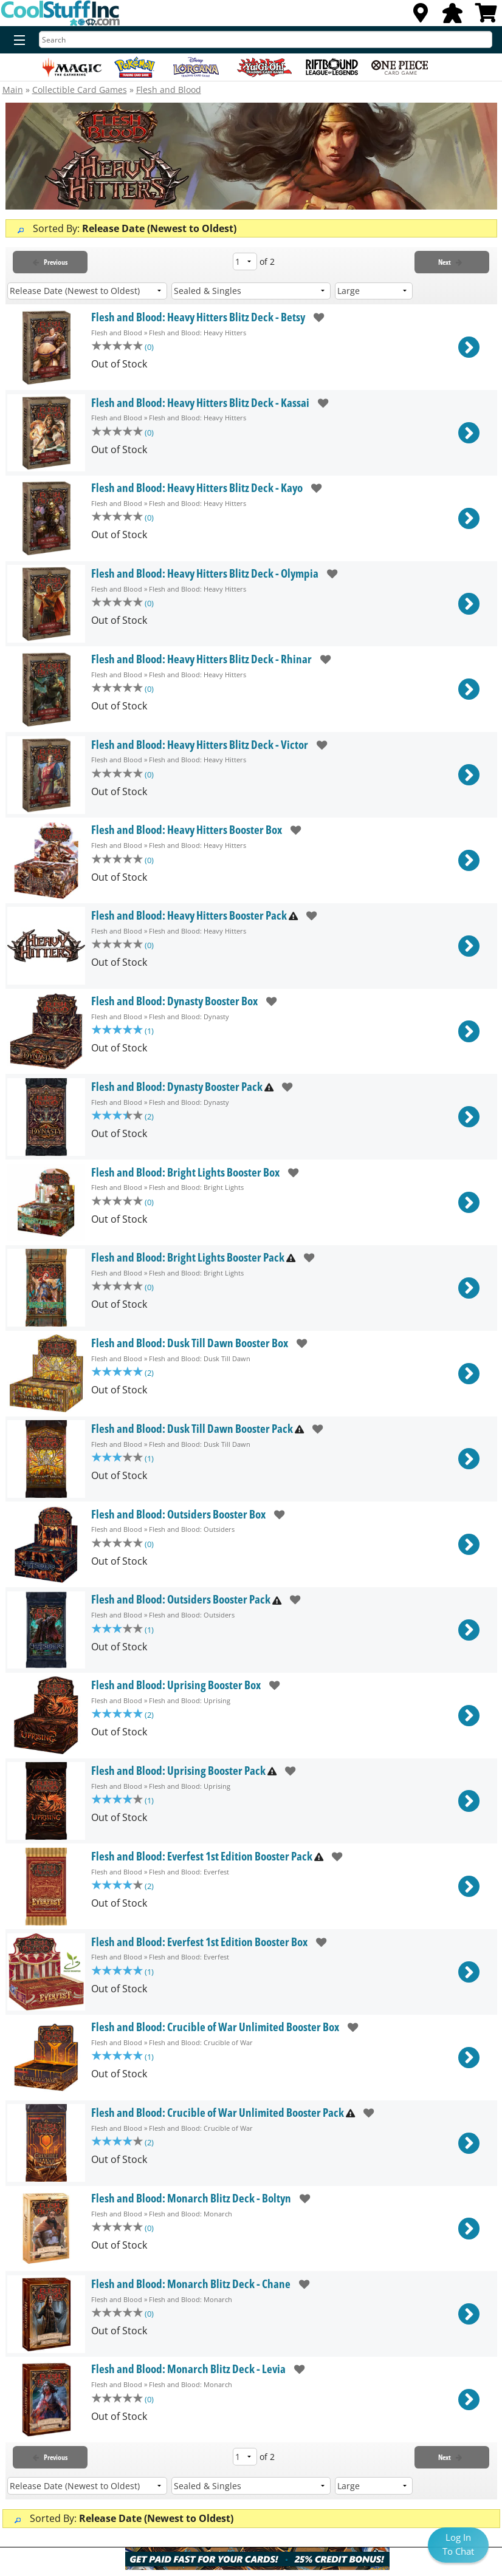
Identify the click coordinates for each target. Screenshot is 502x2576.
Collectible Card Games (79, 89)
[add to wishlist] (314, 317)
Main (12, 89)
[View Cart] (486, 16)
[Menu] (16, 40)
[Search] (265, 39)
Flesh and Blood (168, 89)
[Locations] (420, 16)
